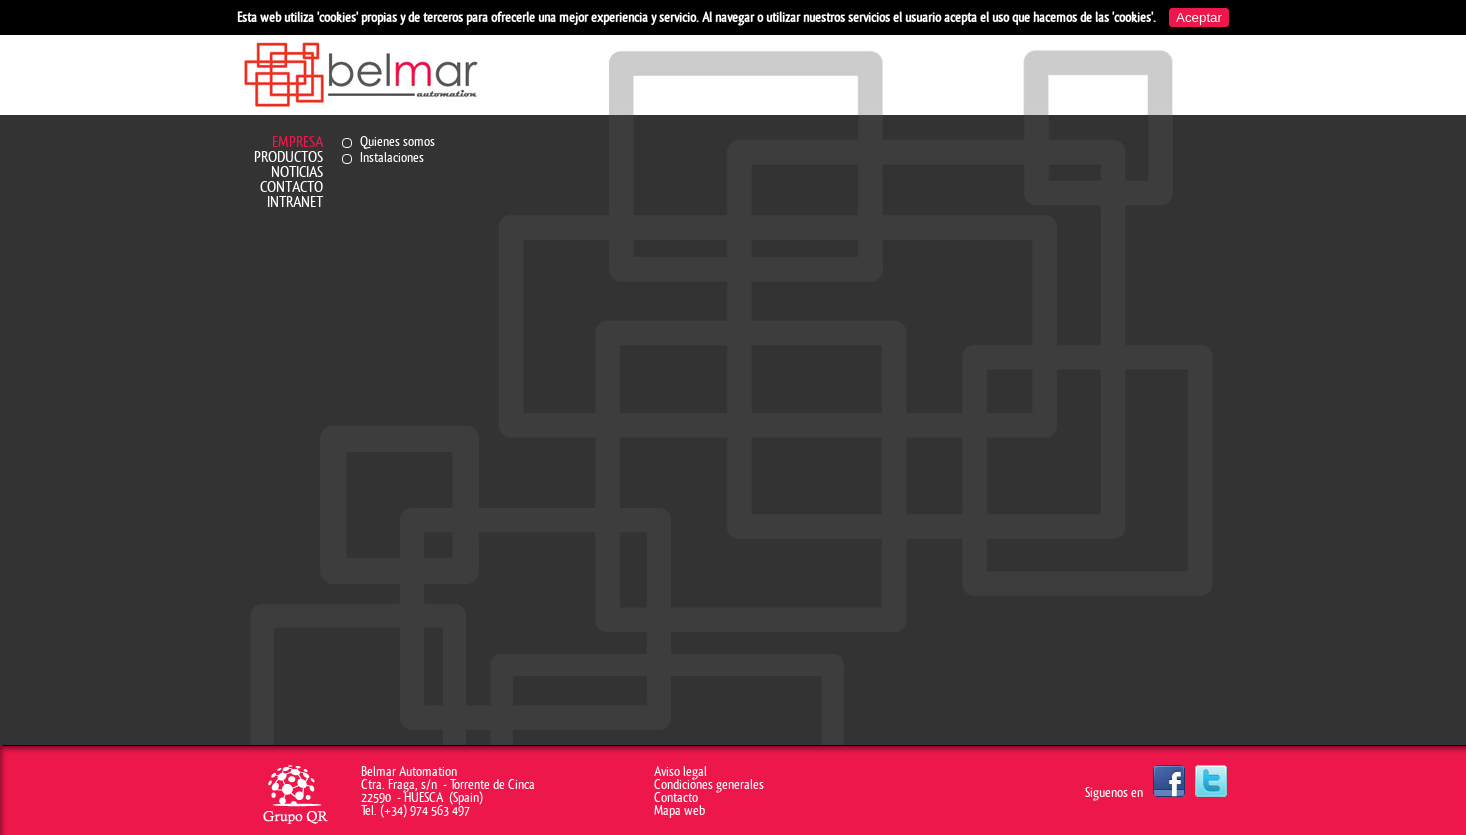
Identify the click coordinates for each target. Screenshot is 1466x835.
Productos (288, 157)
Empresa (297, 142)
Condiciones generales (709, 784)
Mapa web (679, 810)
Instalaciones (392, 157)
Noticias (297, 172)
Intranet (295, 202)
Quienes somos (397, 141)
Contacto (291, 187)
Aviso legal (680, 771)
